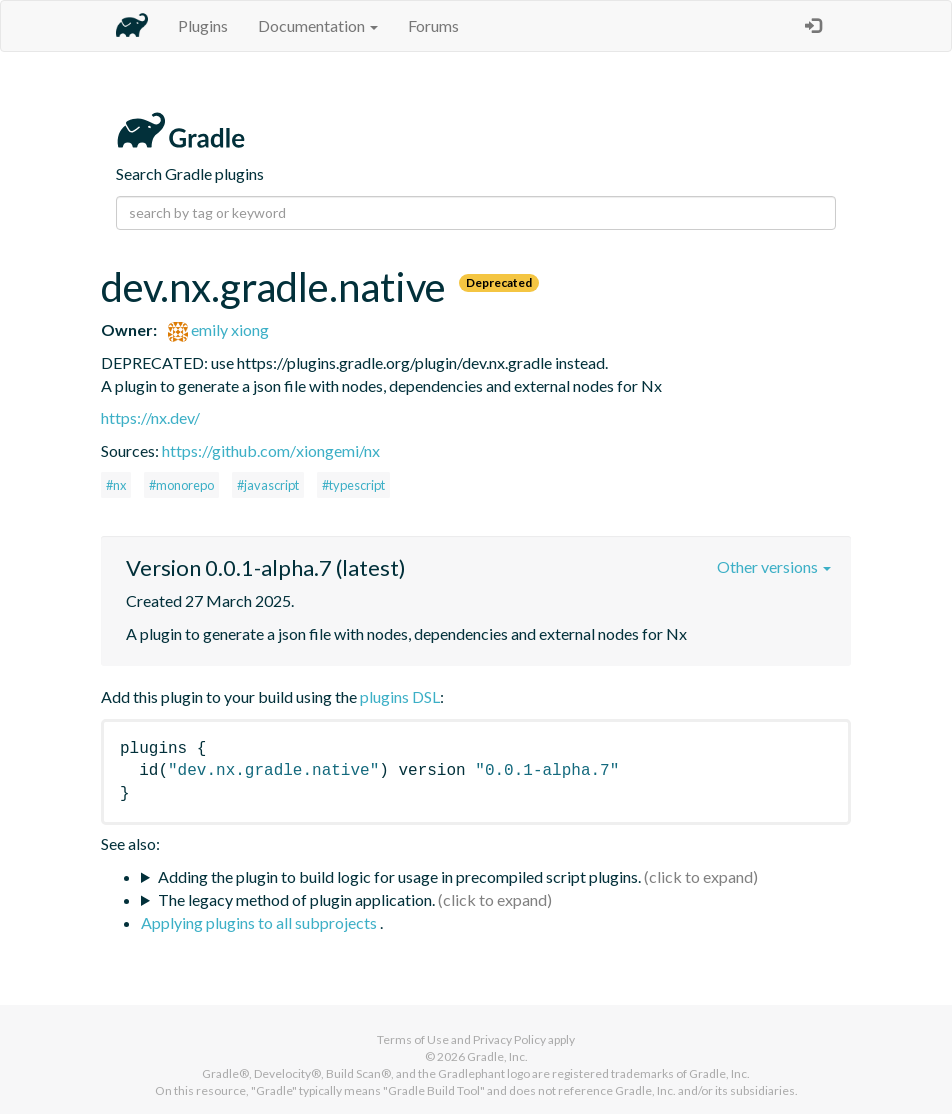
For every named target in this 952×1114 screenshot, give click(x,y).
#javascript (268, 485)
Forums (433, 25)
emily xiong (218, 329)
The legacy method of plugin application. (296, 899)
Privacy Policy (509, 1039)
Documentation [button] (318, 25)
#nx (116, 485)
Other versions (774, 566)
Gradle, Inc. (497, 1056)
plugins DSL (400, 696)
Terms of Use (413, 1039)
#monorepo (181, 485)
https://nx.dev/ (150, 417)
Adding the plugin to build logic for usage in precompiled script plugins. (399, 876)
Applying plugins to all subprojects (260, 922)
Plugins (203, 25)
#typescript (353, 485)
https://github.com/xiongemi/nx (271, 450)
